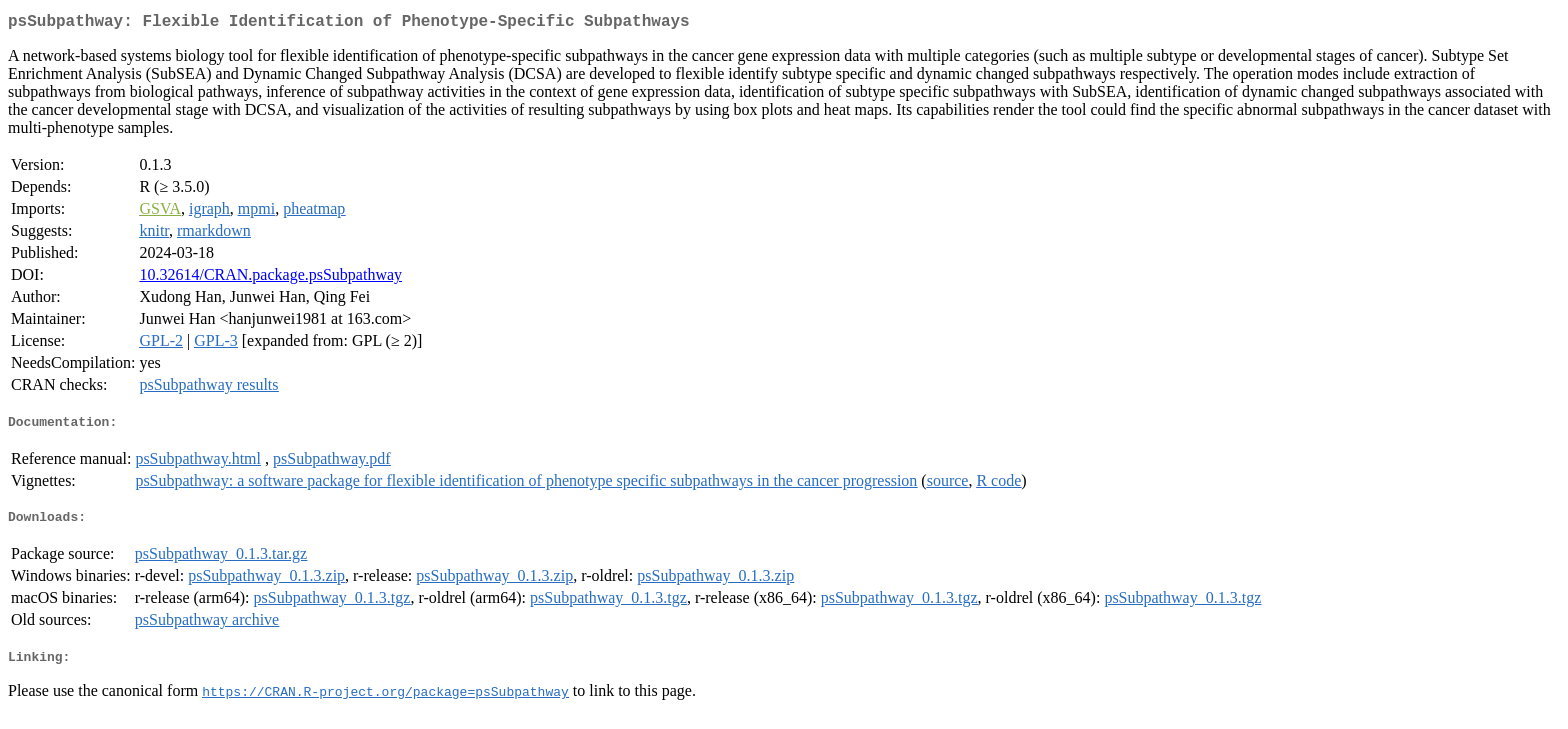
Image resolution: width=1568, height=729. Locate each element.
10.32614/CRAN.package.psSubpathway (270, 278)
